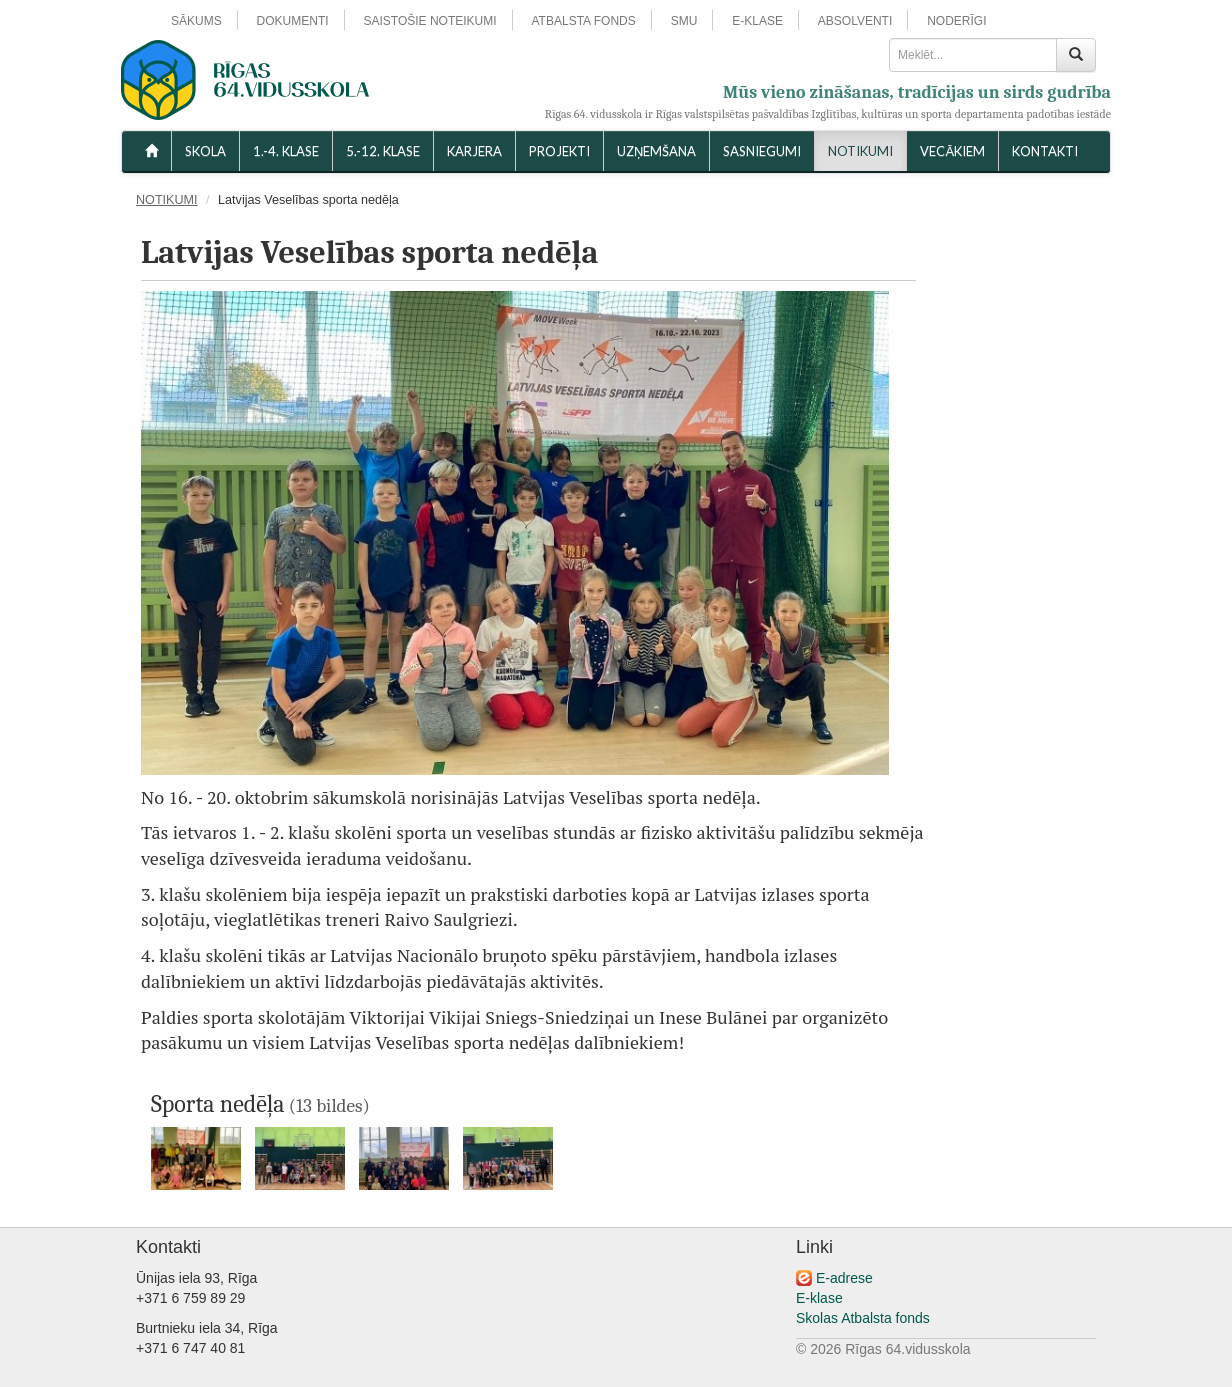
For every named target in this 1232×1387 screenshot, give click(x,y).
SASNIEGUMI (762, 151)
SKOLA (205, 151)
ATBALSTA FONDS (584, 21)
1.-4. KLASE (286, 151)
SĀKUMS (196, 21)
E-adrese (844, 1278)
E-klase (819, 1298)
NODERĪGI (956, 21)
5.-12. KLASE (383, 151)
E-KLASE (757, 21)
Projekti (559, 151)
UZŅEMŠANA (656, 151)
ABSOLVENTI (855, 21)
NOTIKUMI (860, 151)
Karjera (474, 151)
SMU (684, 21)
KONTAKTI (1045, 151)
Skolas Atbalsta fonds (863, 1318)
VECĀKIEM (952, 151)
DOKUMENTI (293, 21)
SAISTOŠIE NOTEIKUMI (429, 21)
